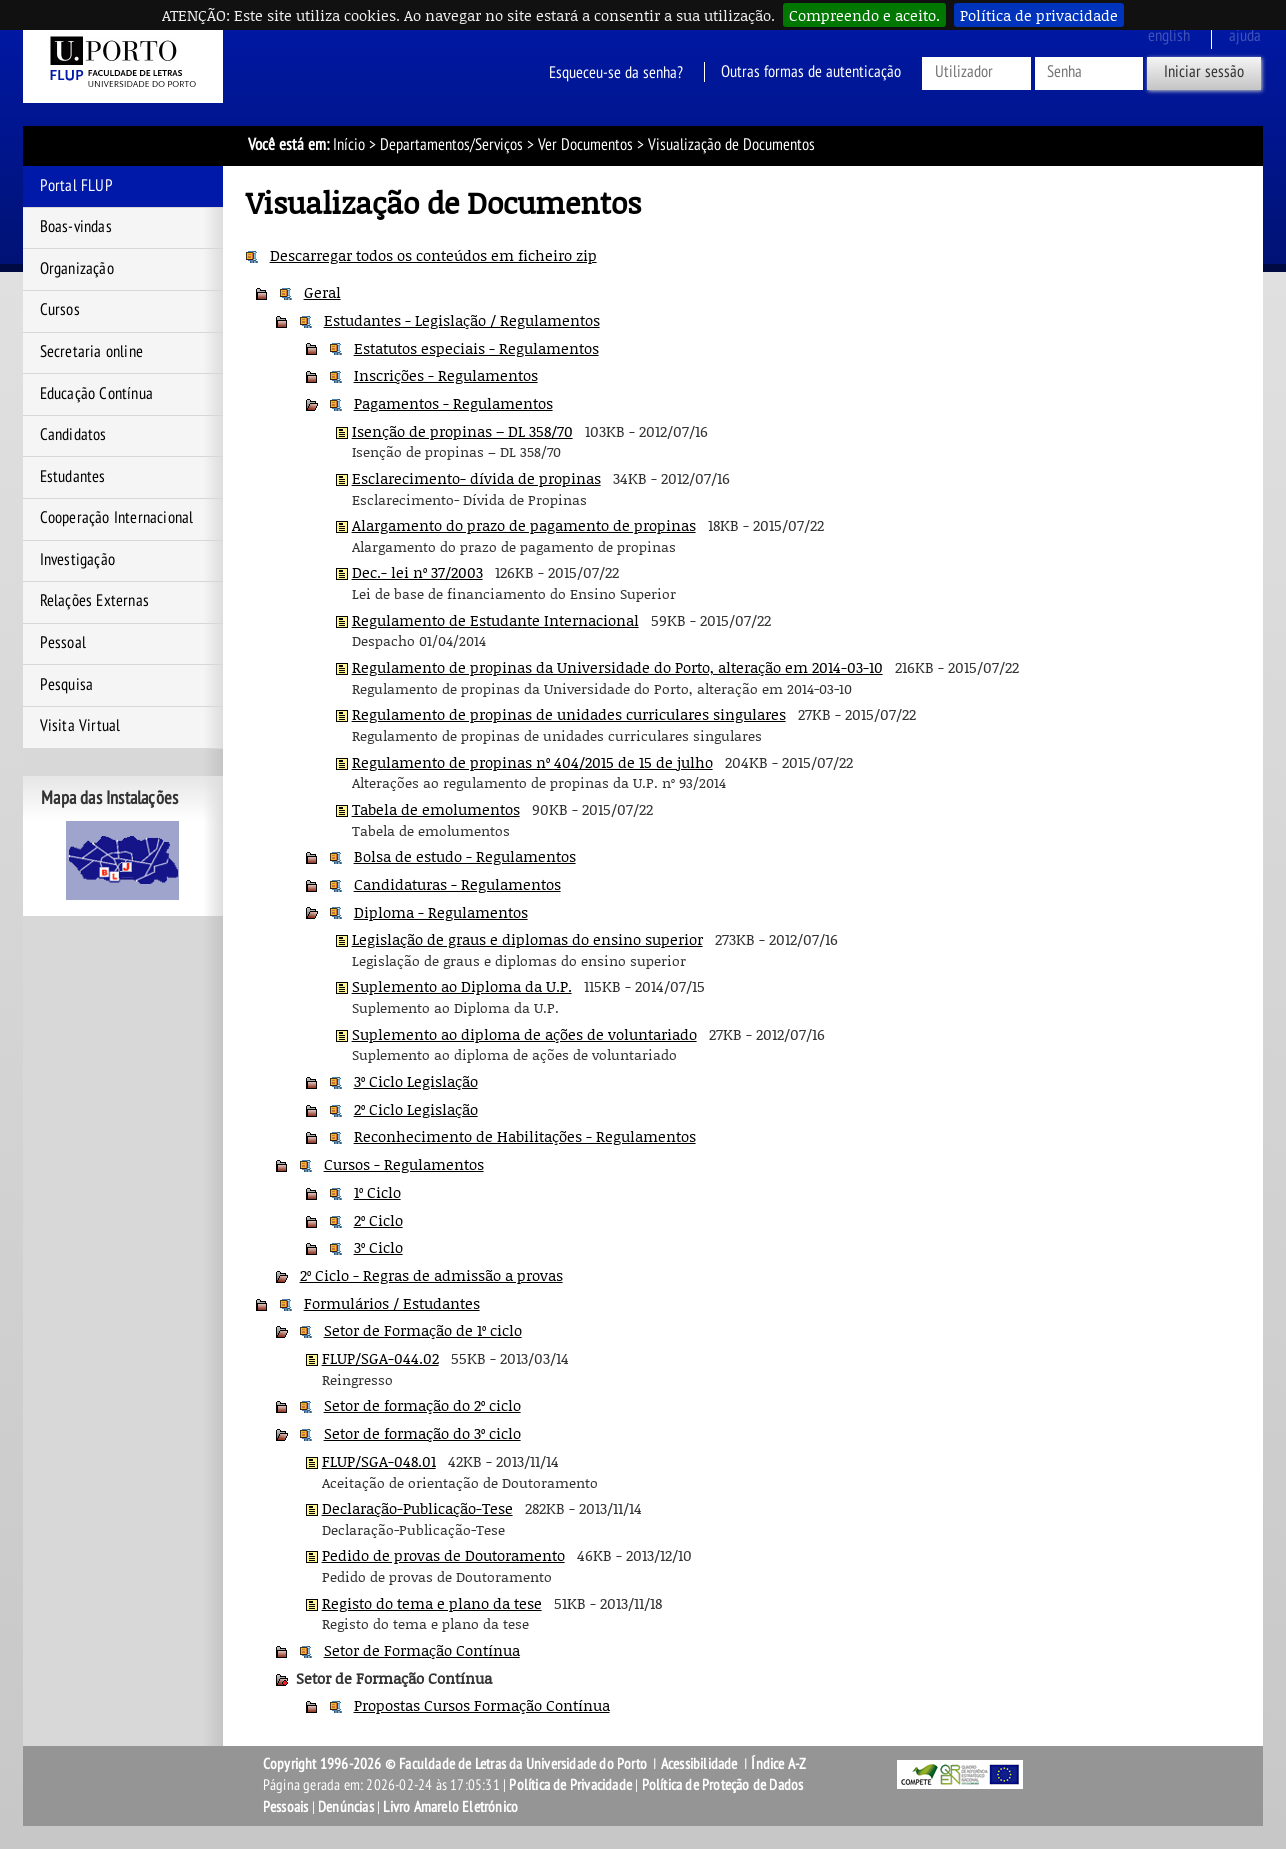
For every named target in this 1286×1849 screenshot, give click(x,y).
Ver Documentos (585, 145)
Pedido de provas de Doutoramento (443, 1555)
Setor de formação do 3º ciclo (422, 1433)
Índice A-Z (778, 1764)
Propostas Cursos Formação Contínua (482, 1705)
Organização (77, 269)
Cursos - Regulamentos (404, 1164)
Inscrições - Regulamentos (446, 375)
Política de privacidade (1039, 15)
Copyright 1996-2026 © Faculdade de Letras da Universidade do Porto (456, 1764)
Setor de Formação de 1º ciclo (423, 1330)
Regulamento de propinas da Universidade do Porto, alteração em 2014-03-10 (617, 667)
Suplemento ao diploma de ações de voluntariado (524, 1034)
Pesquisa (67, 685)
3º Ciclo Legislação (416, 1081)
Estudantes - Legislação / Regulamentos (462, 320)
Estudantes (73, 477)
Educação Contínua (96, 394)
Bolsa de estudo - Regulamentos (465, 856)
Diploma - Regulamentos (441, 912)
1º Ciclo (377, 1192)
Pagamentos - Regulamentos (453, 403)
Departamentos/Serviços (451, 145)
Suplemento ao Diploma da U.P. (462, 986)
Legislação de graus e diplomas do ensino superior (527, 939)
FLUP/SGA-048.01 (379, 1461)
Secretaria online (91, 352)
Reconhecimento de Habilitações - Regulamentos (525, 1136)
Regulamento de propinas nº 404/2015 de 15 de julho (532, 762)
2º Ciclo (378, 1220)
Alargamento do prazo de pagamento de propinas (524, 525)
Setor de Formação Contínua (422, 1650)
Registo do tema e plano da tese (432, 1603)
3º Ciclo (378, 1247)
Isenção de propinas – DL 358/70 (462, 431)
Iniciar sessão (1204, 72)
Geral (322, 292)
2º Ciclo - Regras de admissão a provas (431, 1275)
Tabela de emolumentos (436, 809)
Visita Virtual (80, 726)
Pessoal (63, 643)
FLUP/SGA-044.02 (380, 1358)
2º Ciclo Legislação (416, 1109)
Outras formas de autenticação (811, 72)
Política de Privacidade (570, 1785)
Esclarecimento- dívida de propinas (476, 478)
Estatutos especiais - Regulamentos (476, 348)
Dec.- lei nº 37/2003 (417, 572)
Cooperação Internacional (117, 518)
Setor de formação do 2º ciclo (422, 1405)
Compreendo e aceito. (864, 15)
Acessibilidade (699, 1764)
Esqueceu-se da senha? (616, 72)
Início (349, 145)
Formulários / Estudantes (392, 1303)
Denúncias (346, 1807)
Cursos (60, 310)
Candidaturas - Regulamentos (457, 884)
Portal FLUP (76, 186)
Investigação (77, 560)
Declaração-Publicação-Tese (417, 1508)
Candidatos (73, 435)
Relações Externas (94, 601)
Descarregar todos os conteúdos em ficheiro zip (433, 255)
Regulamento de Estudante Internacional (495, 620)
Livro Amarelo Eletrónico (450, 1807)
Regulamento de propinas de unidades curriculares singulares (569, 714)
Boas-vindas (76, 227)
